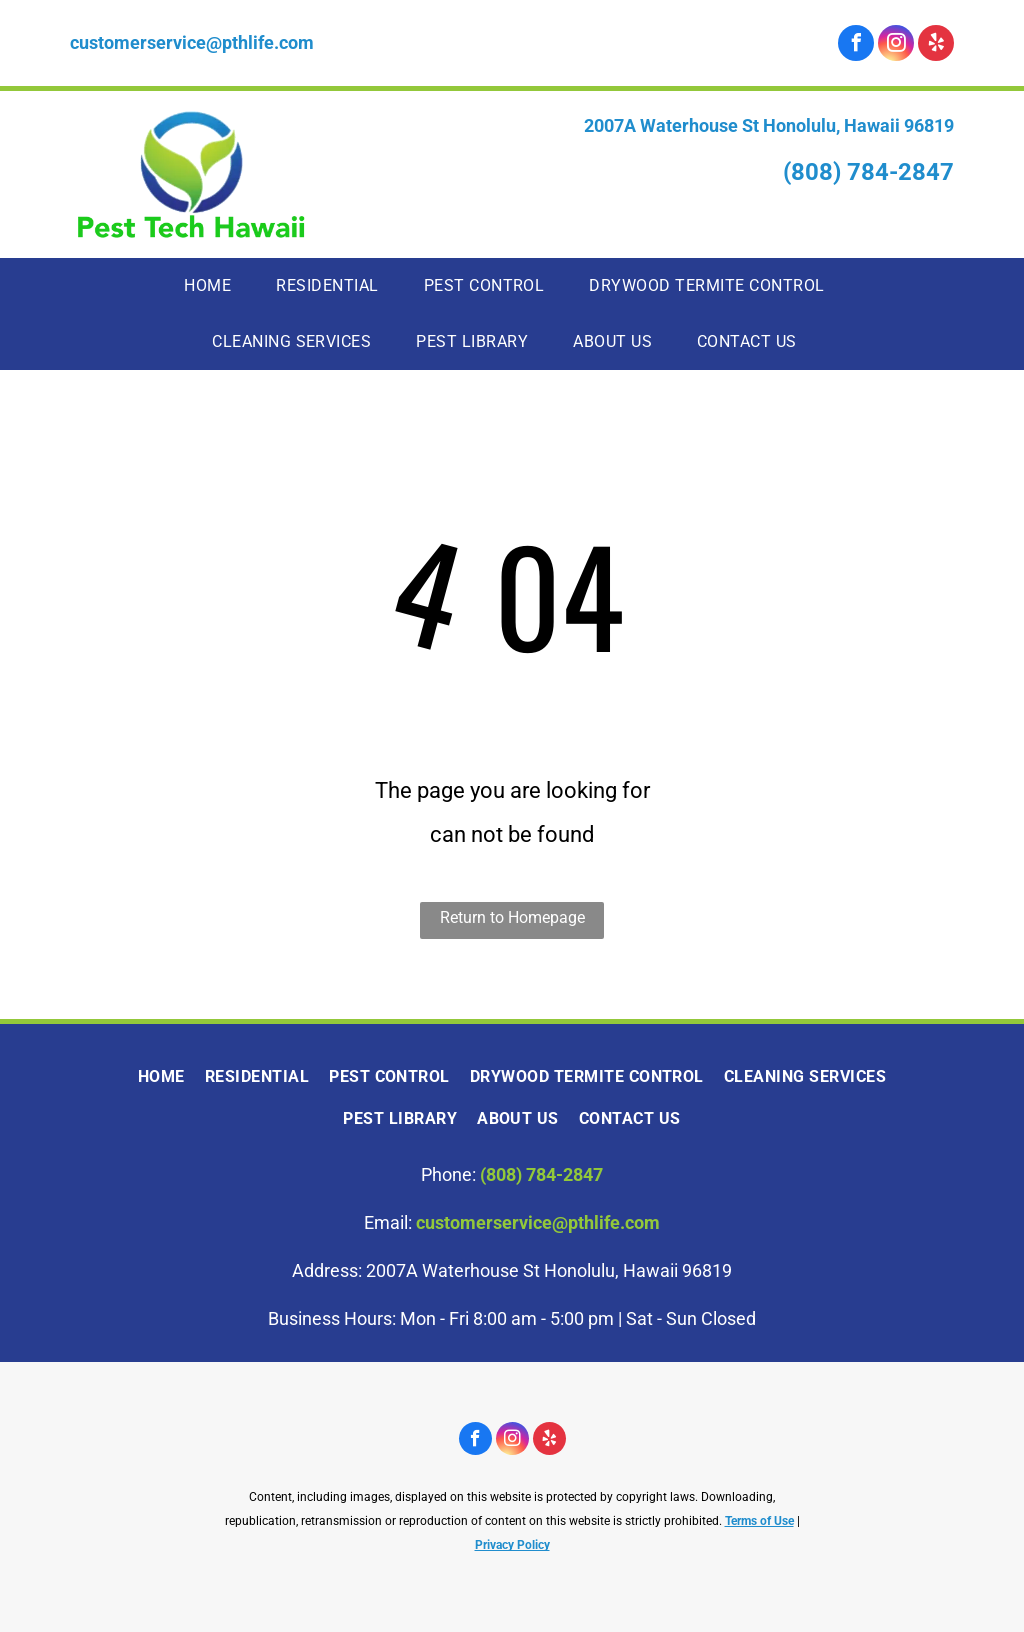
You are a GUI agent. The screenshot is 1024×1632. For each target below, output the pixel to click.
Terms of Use (759, 1521)
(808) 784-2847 (868, 172)
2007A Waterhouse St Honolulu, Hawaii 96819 (769, 125)
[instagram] (896, 45)
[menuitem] (215, 286)
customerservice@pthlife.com (192, 42)
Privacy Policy (512, 1545)
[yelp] (936, 45)
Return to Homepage (512, 917)
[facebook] (856, 45)
